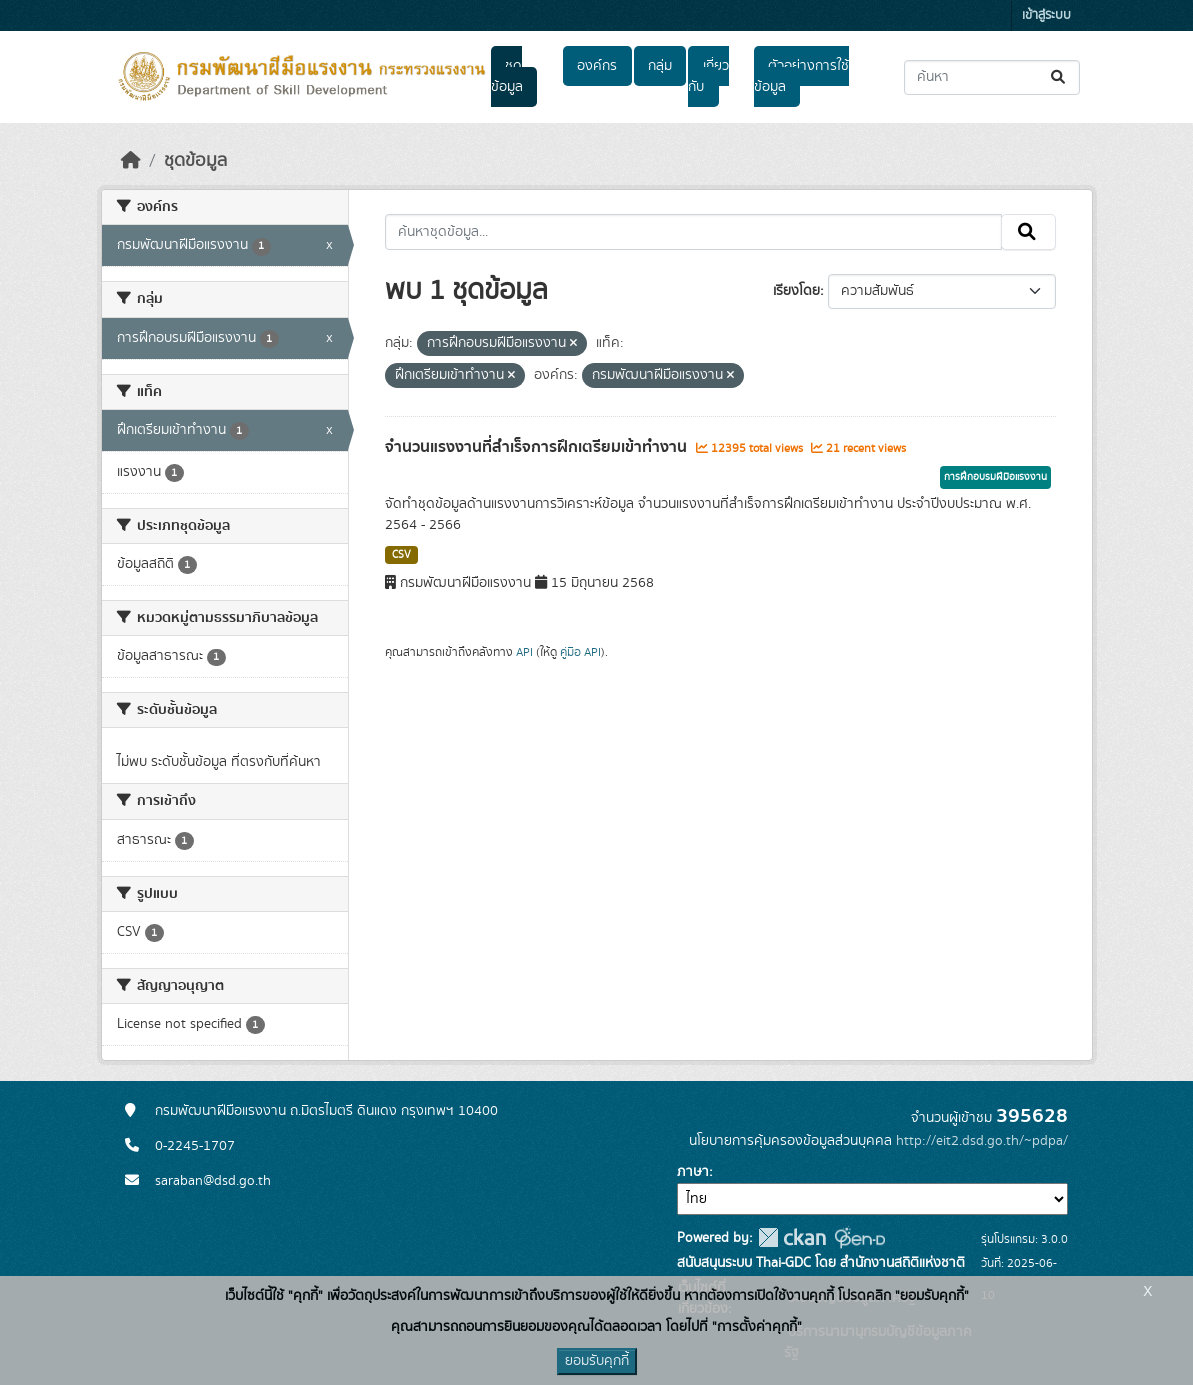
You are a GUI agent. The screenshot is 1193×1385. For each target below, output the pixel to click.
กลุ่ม (660, 66)
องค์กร (597, 66)
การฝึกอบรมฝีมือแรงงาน (995, 477)
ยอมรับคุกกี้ (597, 1361)
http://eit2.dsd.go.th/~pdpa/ (982, 1141)
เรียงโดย (796, 291)
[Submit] (1059, 77)
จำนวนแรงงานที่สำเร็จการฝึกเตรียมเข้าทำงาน (538, 447)
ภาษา (693, 1172)
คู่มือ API (580, 652)
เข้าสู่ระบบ (1046, 15)
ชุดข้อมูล (507, 76)
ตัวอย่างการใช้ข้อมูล (801, 76)
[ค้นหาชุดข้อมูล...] (992, 77)
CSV (401, 555)
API (524, 652)
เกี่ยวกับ (708, 76)
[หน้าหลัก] (131, 161)
